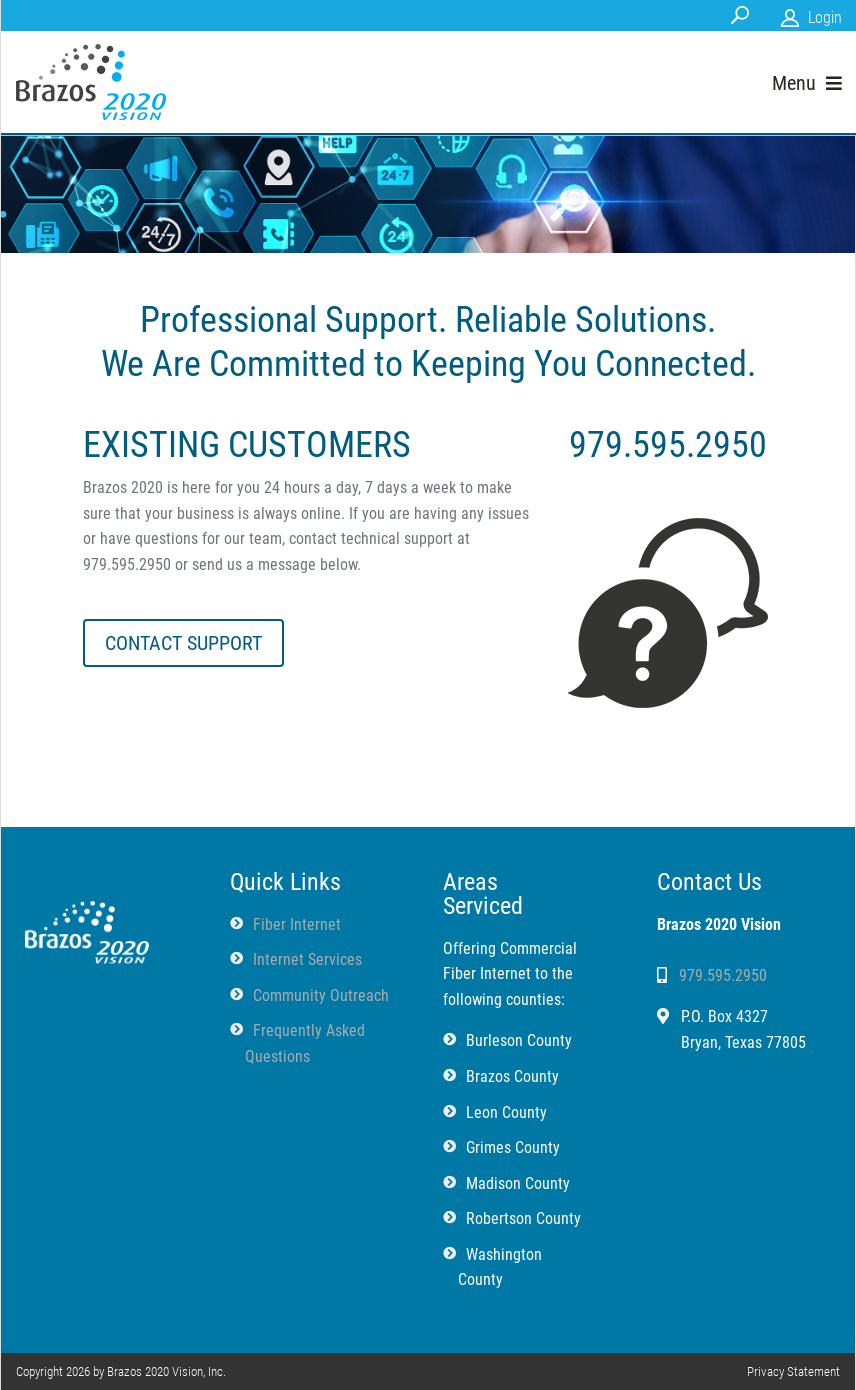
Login (825, 17)
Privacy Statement (793, 1371)
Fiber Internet (297, 924)
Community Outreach (321, 995)
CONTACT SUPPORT (183, 643)
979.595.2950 (723, 975)
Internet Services (307, 959)
